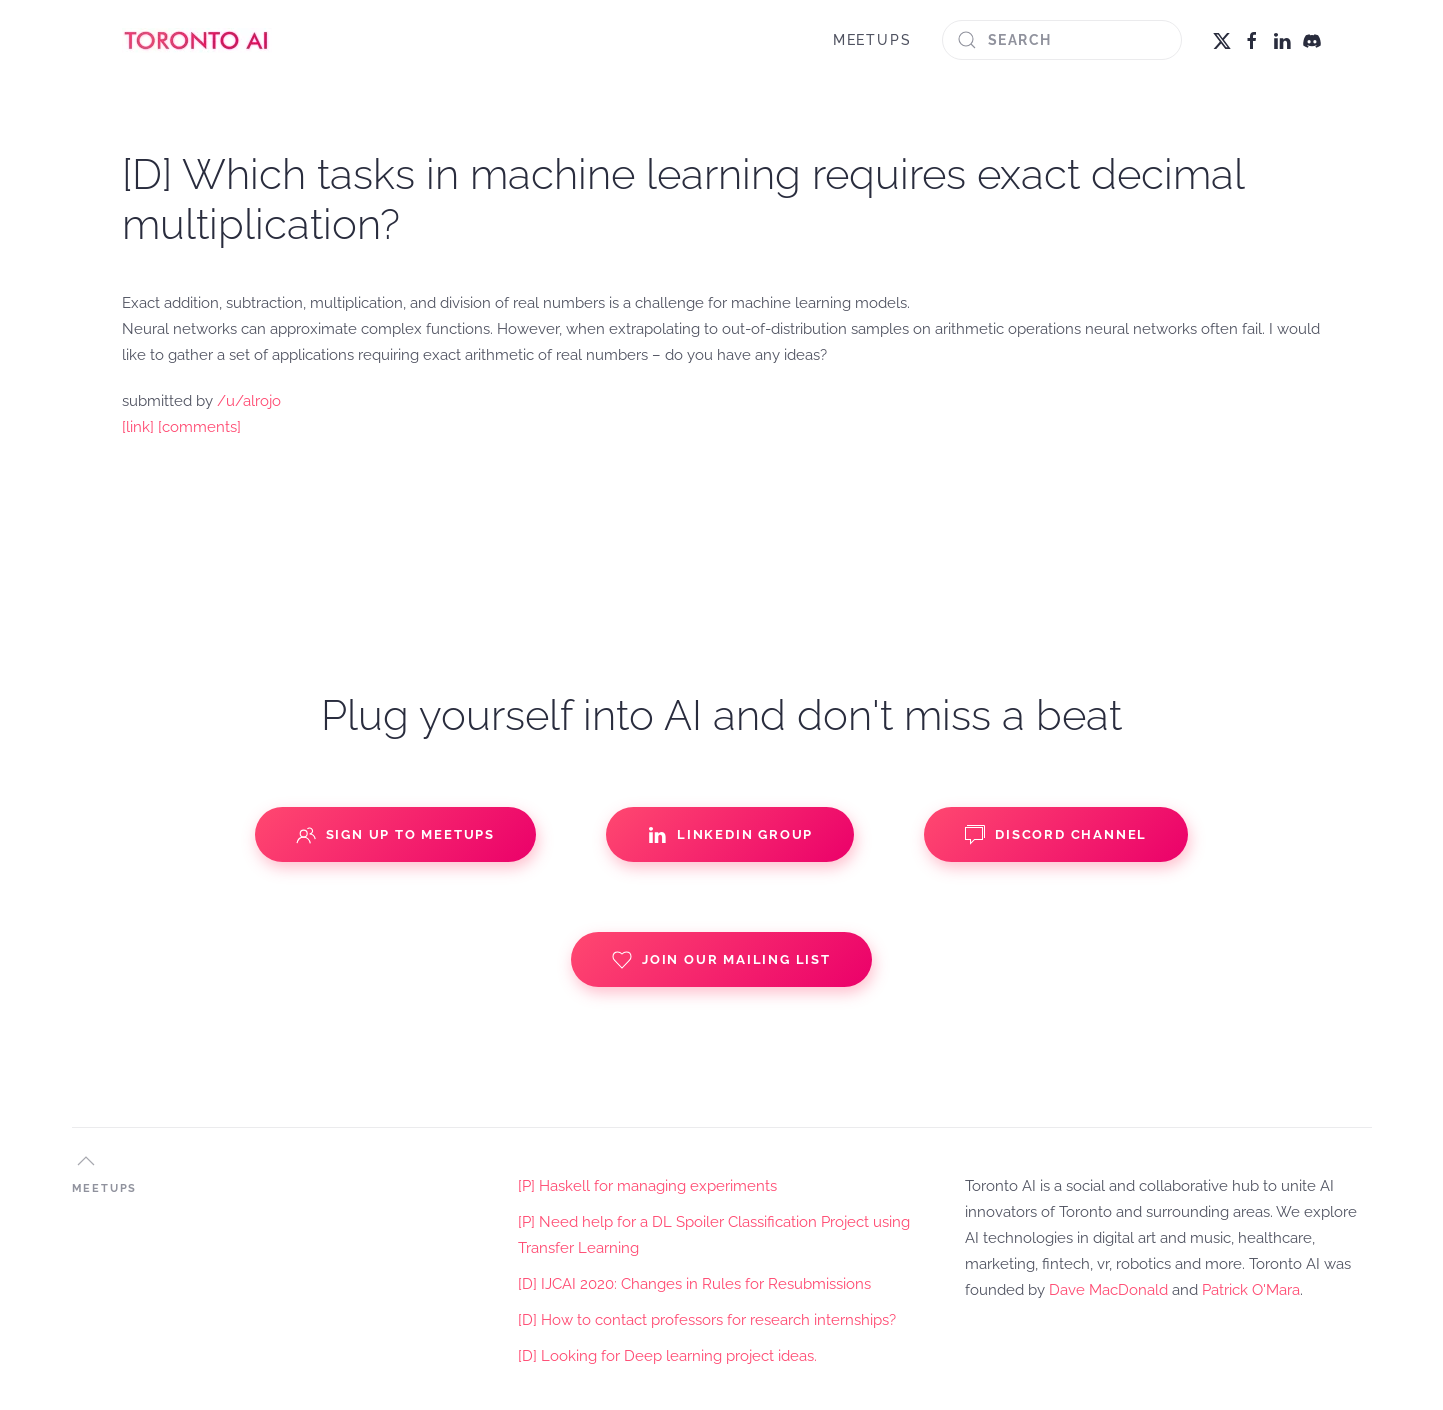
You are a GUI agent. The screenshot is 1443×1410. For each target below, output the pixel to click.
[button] (86, 1161)
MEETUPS (872, 40)
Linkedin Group (730, 835)
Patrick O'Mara (1251, 1290)
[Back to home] (197, 40)
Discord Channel (1056, 835)
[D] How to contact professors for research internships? (707, 1320)
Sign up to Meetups (395, 835)
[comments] (199, 427)
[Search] (1062, 40)
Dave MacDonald (1108, 1290)
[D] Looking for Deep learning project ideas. (667, 1356)
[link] (138, 427)
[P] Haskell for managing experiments (647, 1186)
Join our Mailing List (721, 960)
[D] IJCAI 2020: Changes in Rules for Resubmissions (694, 1284)
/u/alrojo (249, 401)
